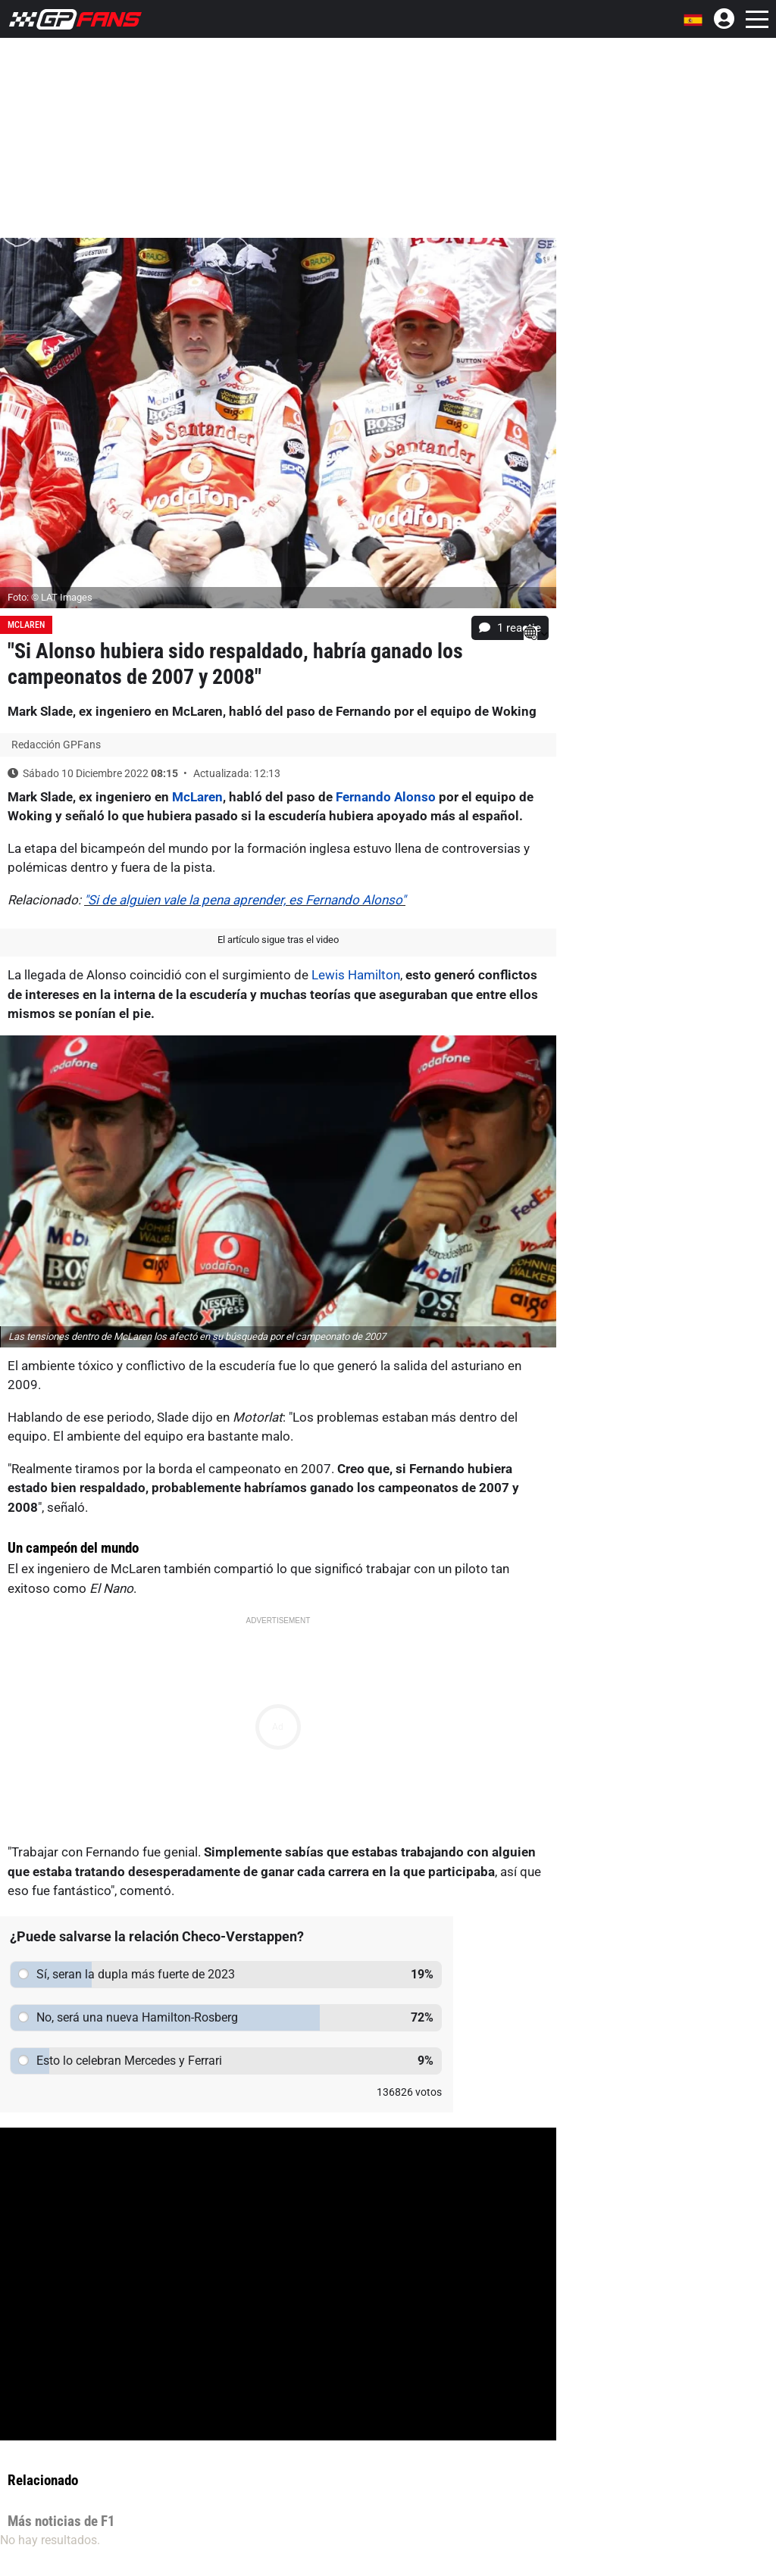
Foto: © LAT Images (50, 597)
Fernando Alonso (386, 796)
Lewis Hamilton (355, 974)
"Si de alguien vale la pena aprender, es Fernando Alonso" (244, 899)
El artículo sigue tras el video (278, 939)
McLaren (26, 625)
